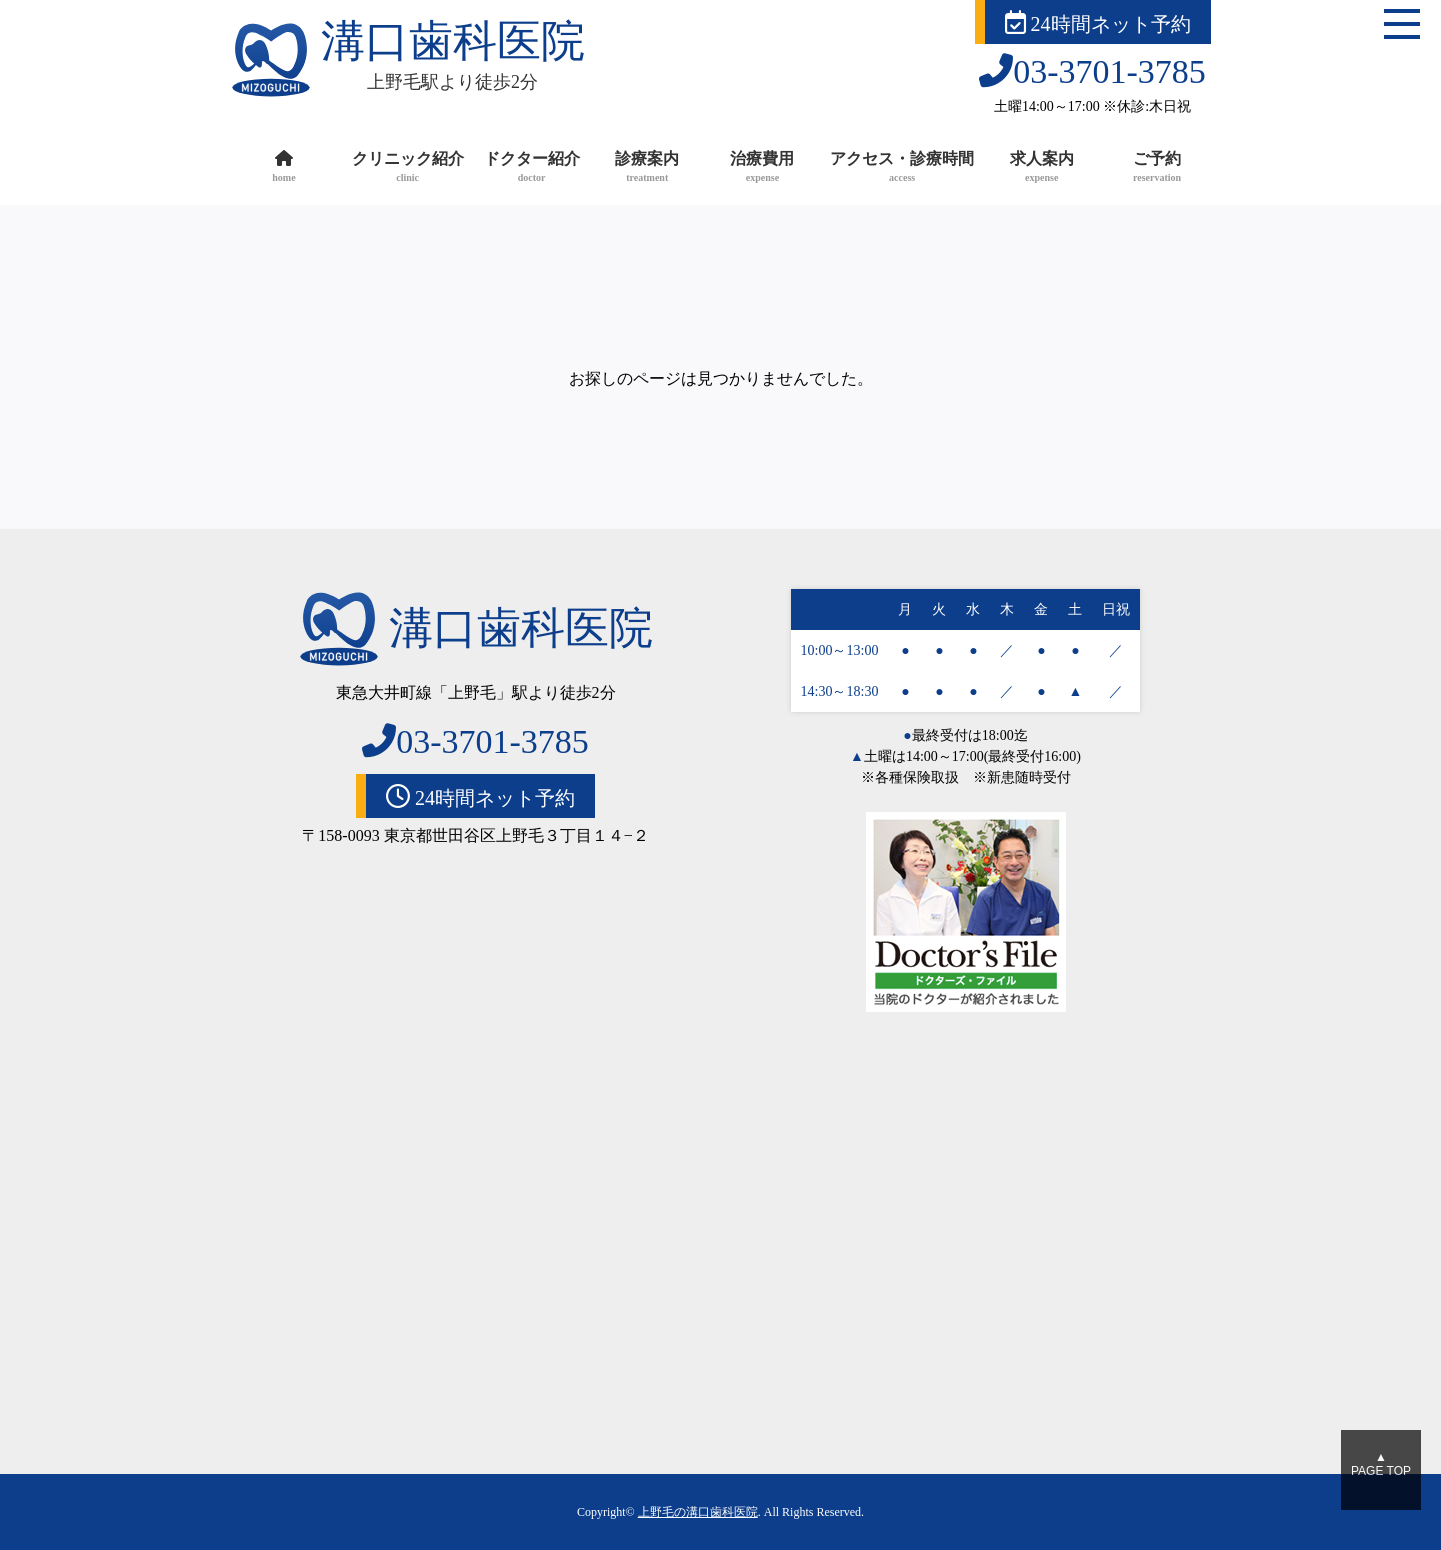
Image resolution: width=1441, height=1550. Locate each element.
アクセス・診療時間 (902, 168)
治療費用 (762, 168)
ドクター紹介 (532, 168)
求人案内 (1041, 168)
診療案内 (647, 168)
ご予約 (1156, 168)
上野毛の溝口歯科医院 (698, 1512)
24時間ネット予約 (1098, 22)
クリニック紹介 (408, 168)
